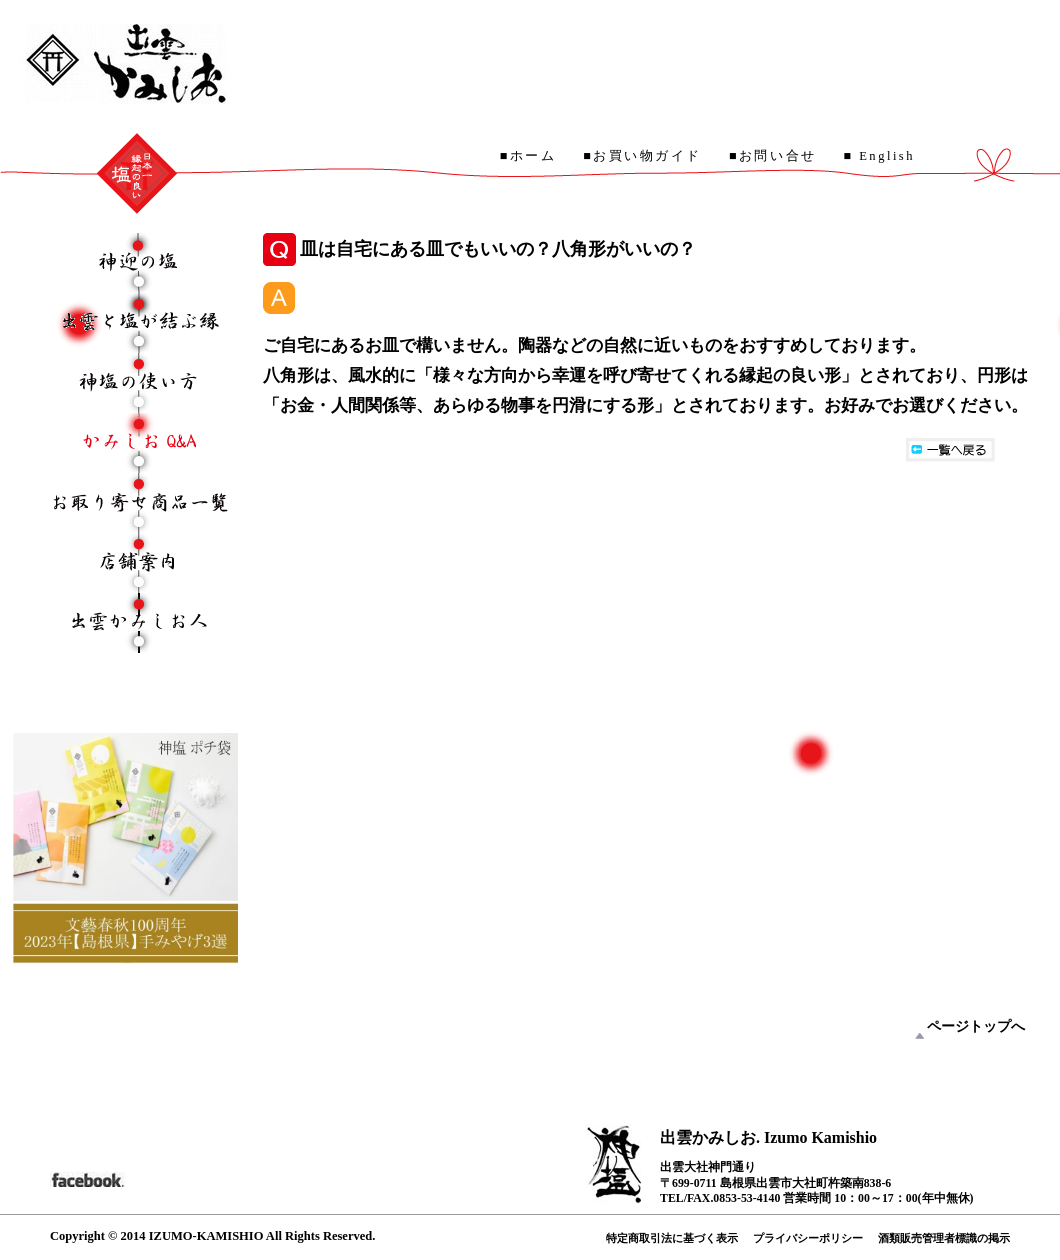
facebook (87, 1178)
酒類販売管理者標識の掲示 (944, 1238)
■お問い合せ (773, 156)
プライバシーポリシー (808, 1238)
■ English (879, 156)
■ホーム (528, 156)
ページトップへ (976, 1026)
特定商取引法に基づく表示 (672, 1238)
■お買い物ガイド (642, 156)
